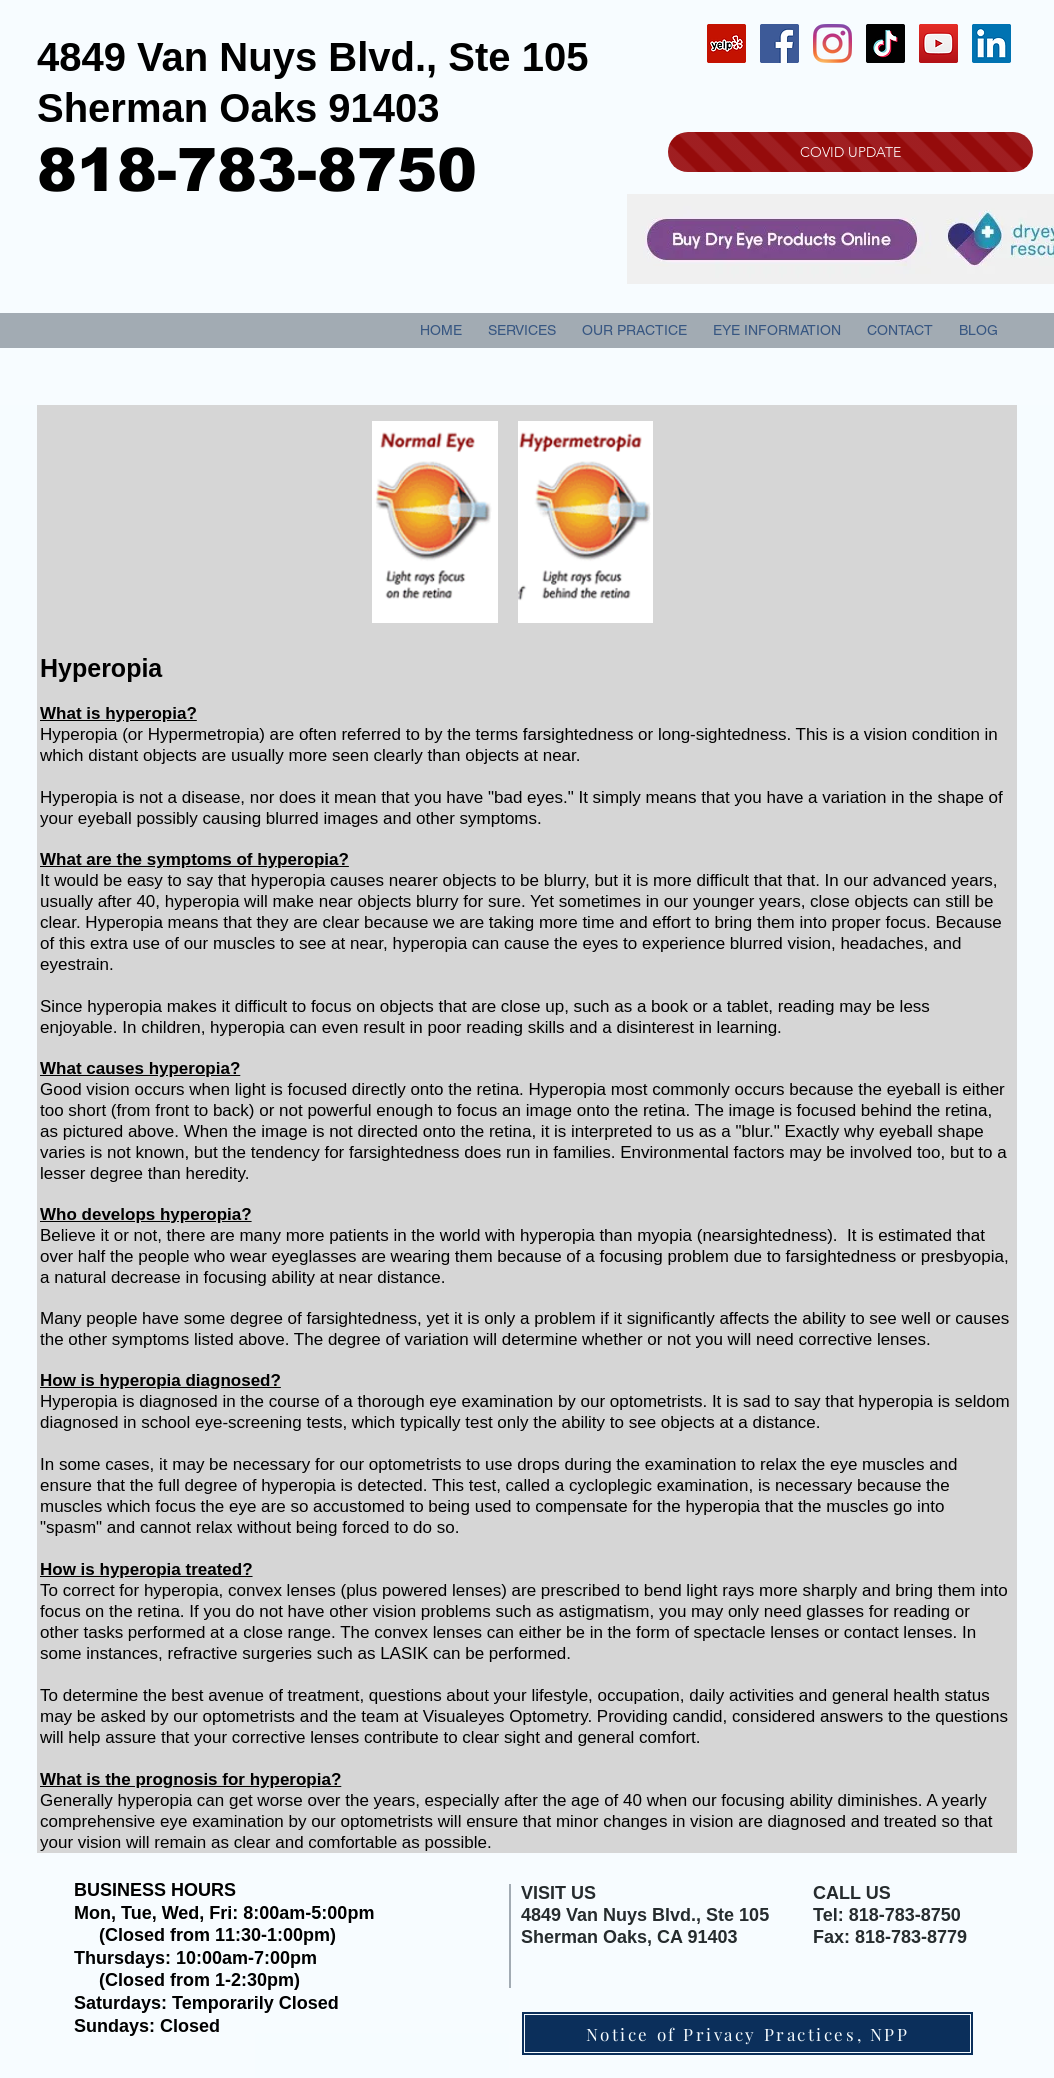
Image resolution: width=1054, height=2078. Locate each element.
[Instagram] (832, 43)
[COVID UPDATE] (850, 152)
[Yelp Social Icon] (726, 43)
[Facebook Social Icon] (779, 43)
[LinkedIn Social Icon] (991, 43)
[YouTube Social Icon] (938, 43)
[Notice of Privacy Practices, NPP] (747, 2033)
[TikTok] (885, 43)
